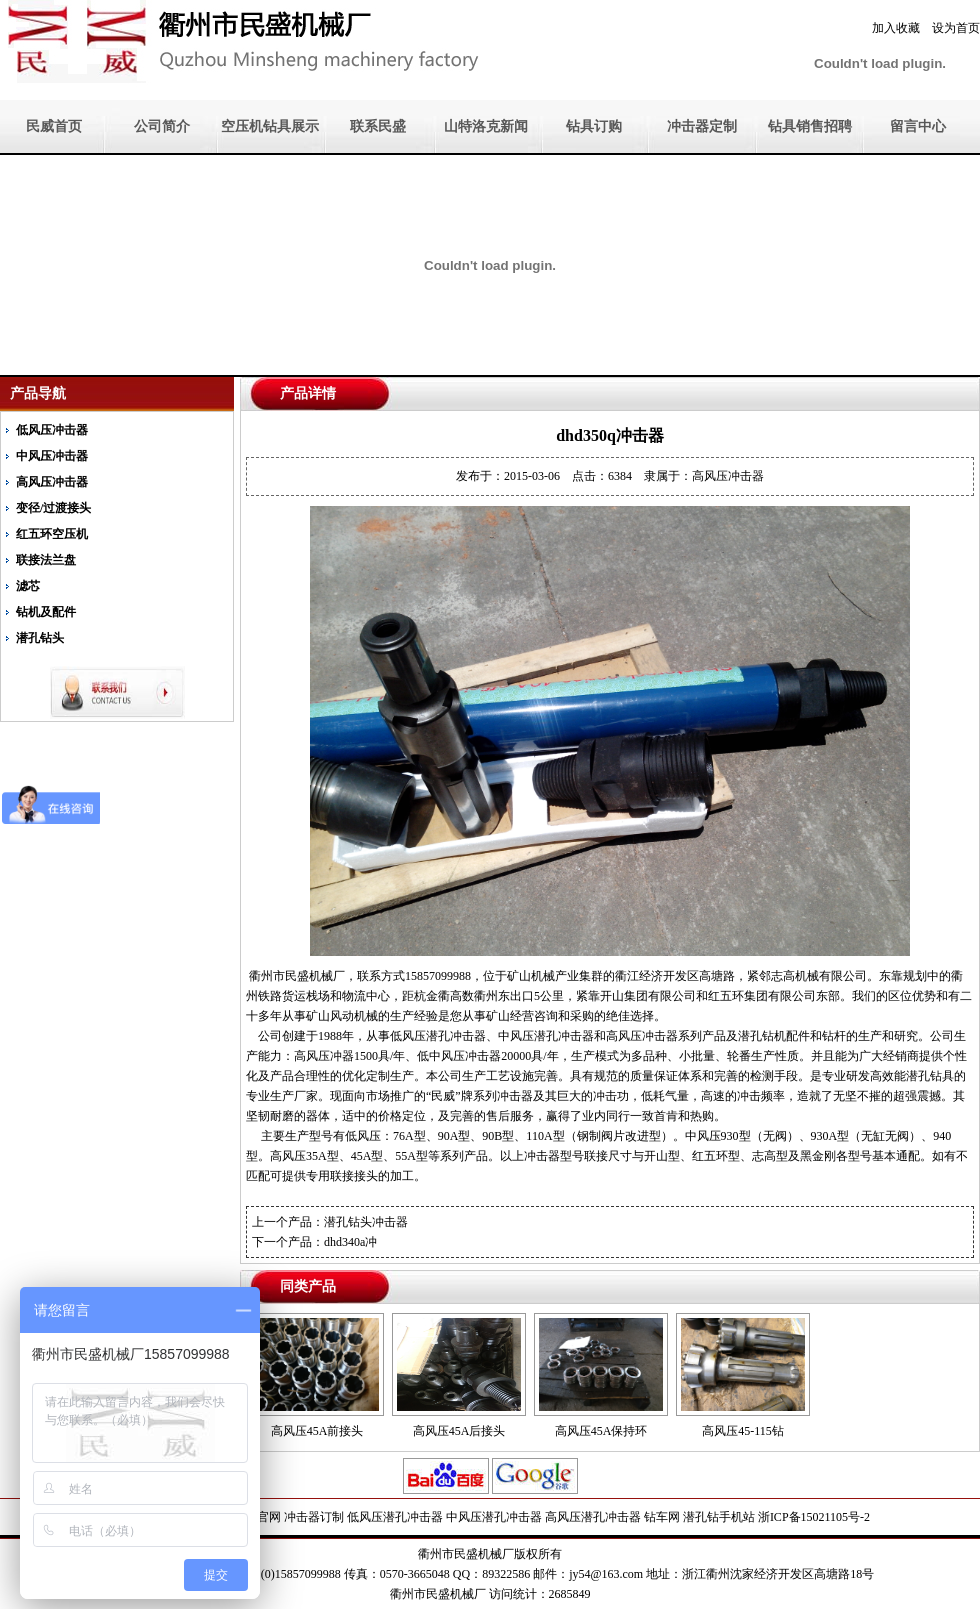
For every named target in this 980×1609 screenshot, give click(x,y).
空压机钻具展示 (270, 126)
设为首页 (956, 28)
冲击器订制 (314, 1517)
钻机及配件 (46, 612)
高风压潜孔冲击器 (593, 1517)
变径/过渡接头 (53, 508)
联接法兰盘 (46, 560)
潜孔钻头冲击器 (366, 1222)
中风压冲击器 (52, 456)
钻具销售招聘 (810, 126)
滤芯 (28, 586)
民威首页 (54, 126)
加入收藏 (896, 28)
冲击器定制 (702, 126)
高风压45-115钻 (743, 1431)
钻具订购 (594, 126)
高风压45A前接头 (317, 1431)
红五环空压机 (52, 534)
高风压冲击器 (52, 482)
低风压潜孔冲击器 (395, 1517)
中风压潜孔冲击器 (494, 1517)
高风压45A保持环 (601, 1431)
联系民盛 (378, 126)
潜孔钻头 (40, 638)
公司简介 (162, 126)
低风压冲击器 (52, 430)
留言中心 (918, 126)
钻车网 (662, 1517)
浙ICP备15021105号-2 (814, 1517)
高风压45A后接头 (459, 1431)
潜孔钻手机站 (719, 1517)
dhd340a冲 (350, 1242)
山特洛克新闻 (486, 126)
